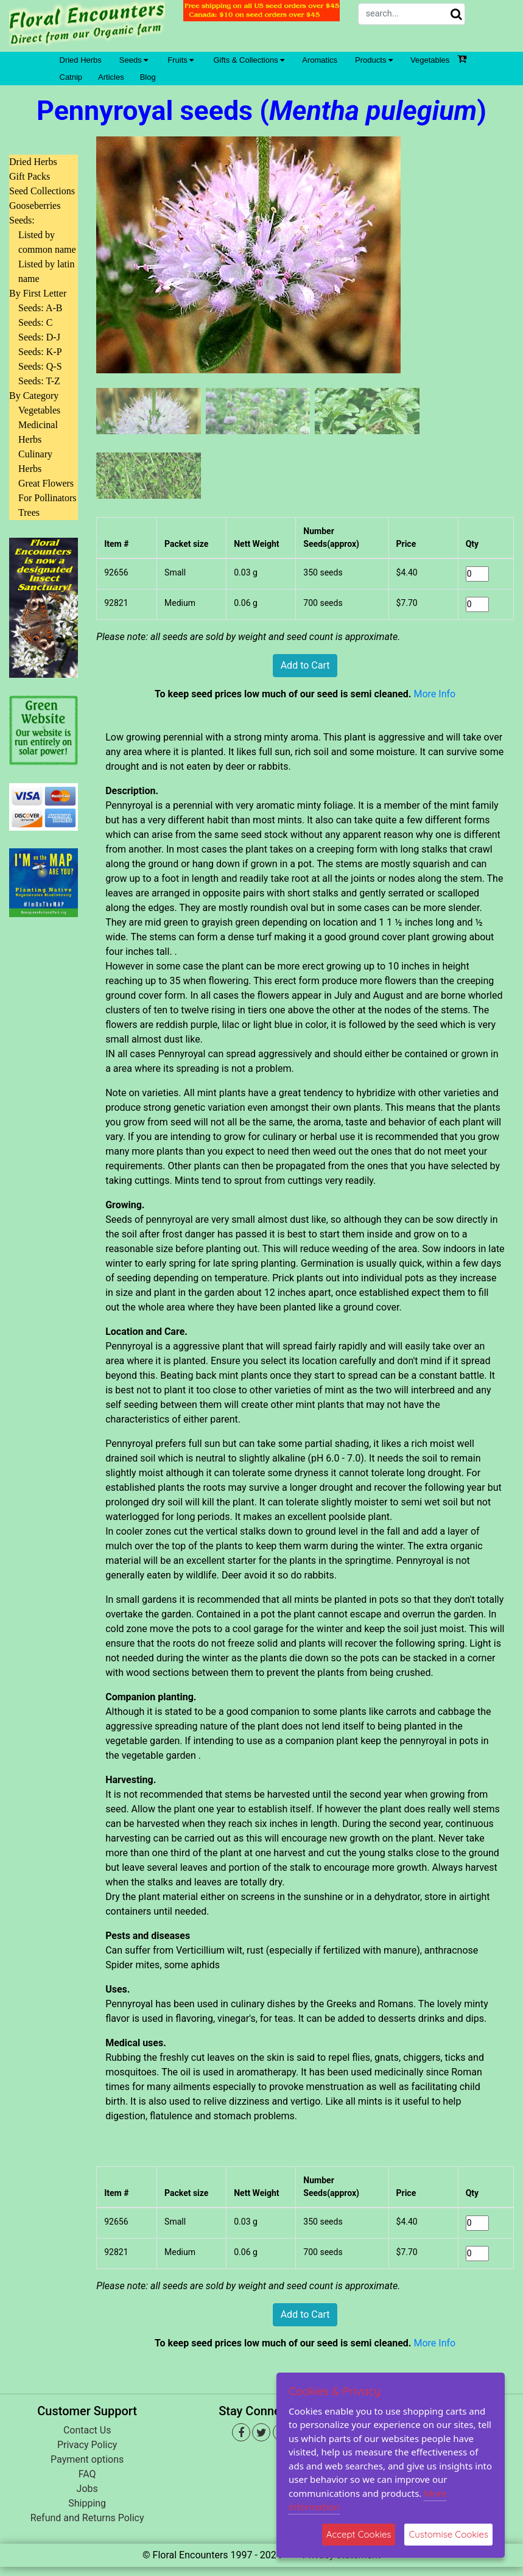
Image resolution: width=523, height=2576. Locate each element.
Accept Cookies (358, 2534)
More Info (434, 694)
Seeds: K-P (40, 352)
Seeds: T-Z (39, 381)
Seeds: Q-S (40, 366)
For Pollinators (47, 498)
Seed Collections (42, 191)
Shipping (87, 2503)
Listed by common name (47, 242)
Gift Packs (29, 176)
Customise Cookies (448, 2534)
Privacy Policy (87, 2445)
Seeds (133, 60)
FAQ (87, 2474)
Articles (111, 77)
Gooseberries (34, 205)
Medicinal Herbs (38, 432)
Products (374, 60)
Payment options (87, 2459)
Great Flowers (46, 483)
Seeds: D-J (39, 337)
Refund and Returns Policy (87, 2518)
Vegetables (429, 60)
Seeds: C (35, 322)
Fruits (180, 60)
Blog (148, 77)
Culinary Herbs (35, 461)
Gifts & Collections (248, 60)
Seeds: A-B (40, 308)
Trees (29, 512)
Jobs (87, 2488)
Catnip (71, 77)
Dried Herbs (81, 60)
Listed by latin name (46, 271)
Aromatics (319, 60)
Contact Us (87, 2430)
